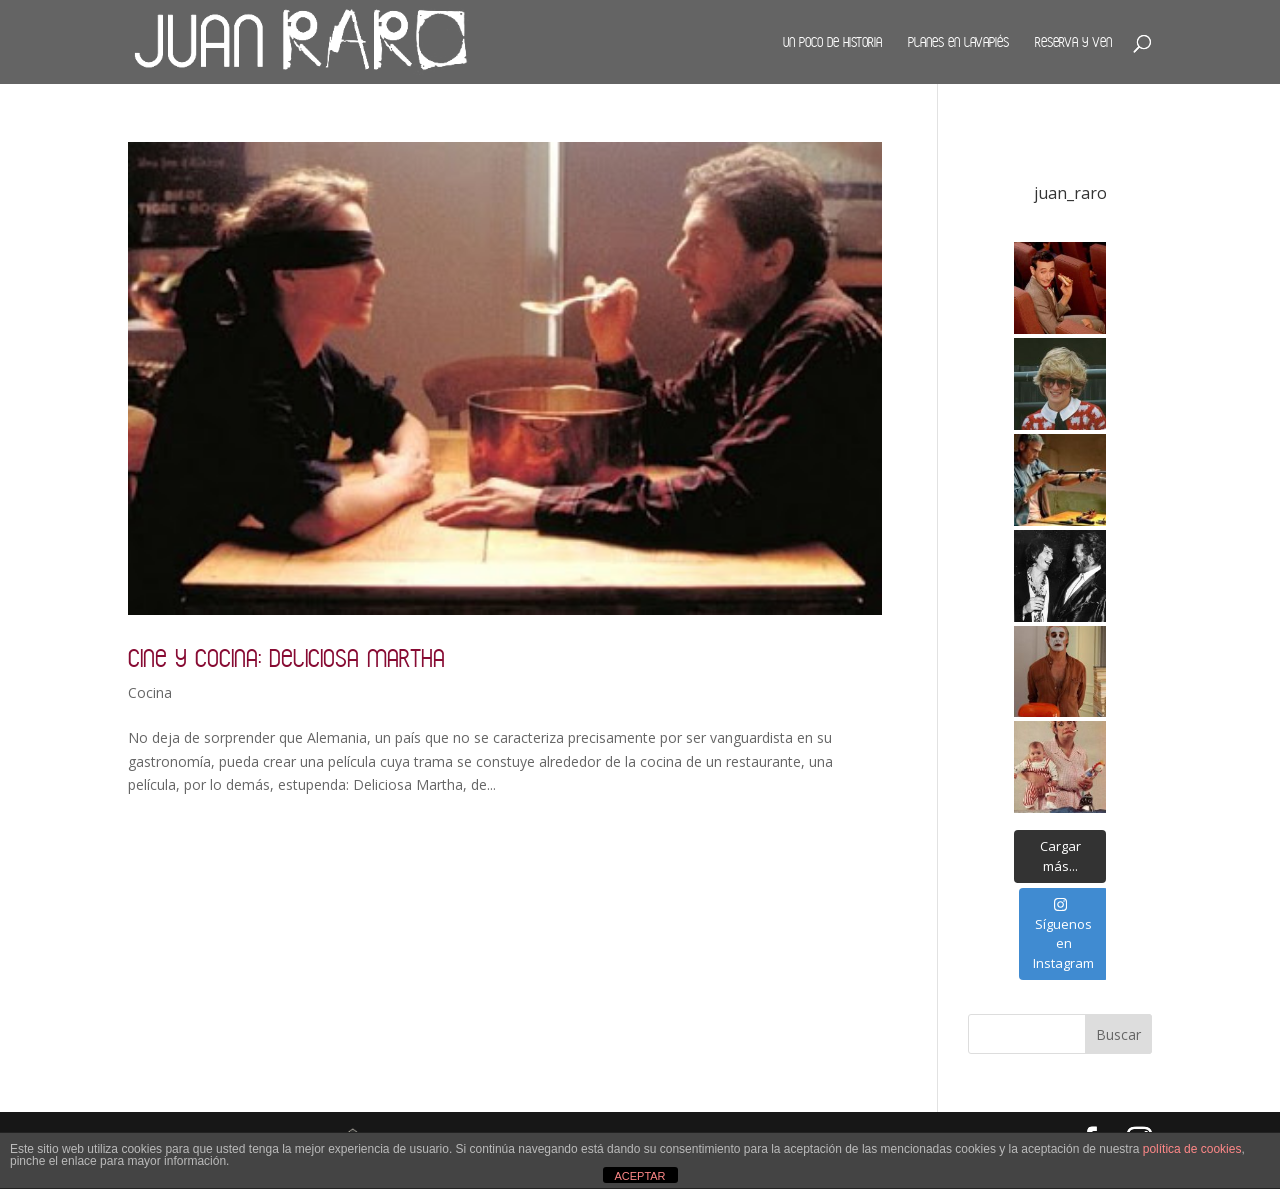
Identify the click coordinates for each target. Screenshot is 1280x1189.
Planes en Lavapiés (958, 42)
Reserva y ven (1073, 42)
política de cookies (1192, 1149)
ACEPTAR (639, 1176)
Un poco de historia (832, 42)
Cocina (150, 692)
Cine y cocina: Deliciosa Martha (286, 657)
